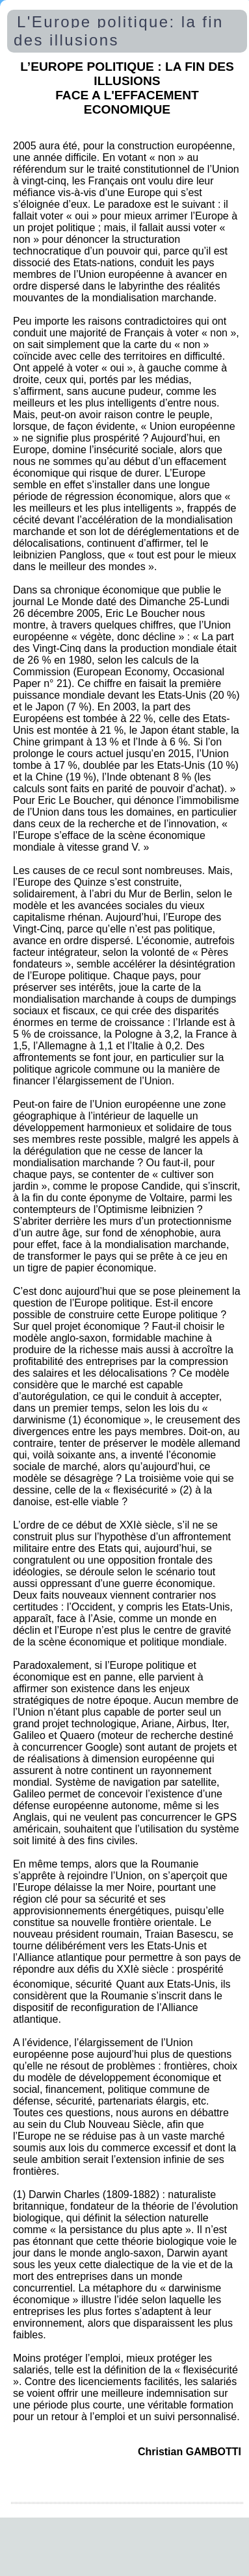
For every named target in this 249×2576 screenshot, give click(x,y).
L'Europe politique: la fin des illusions (119, 31)
